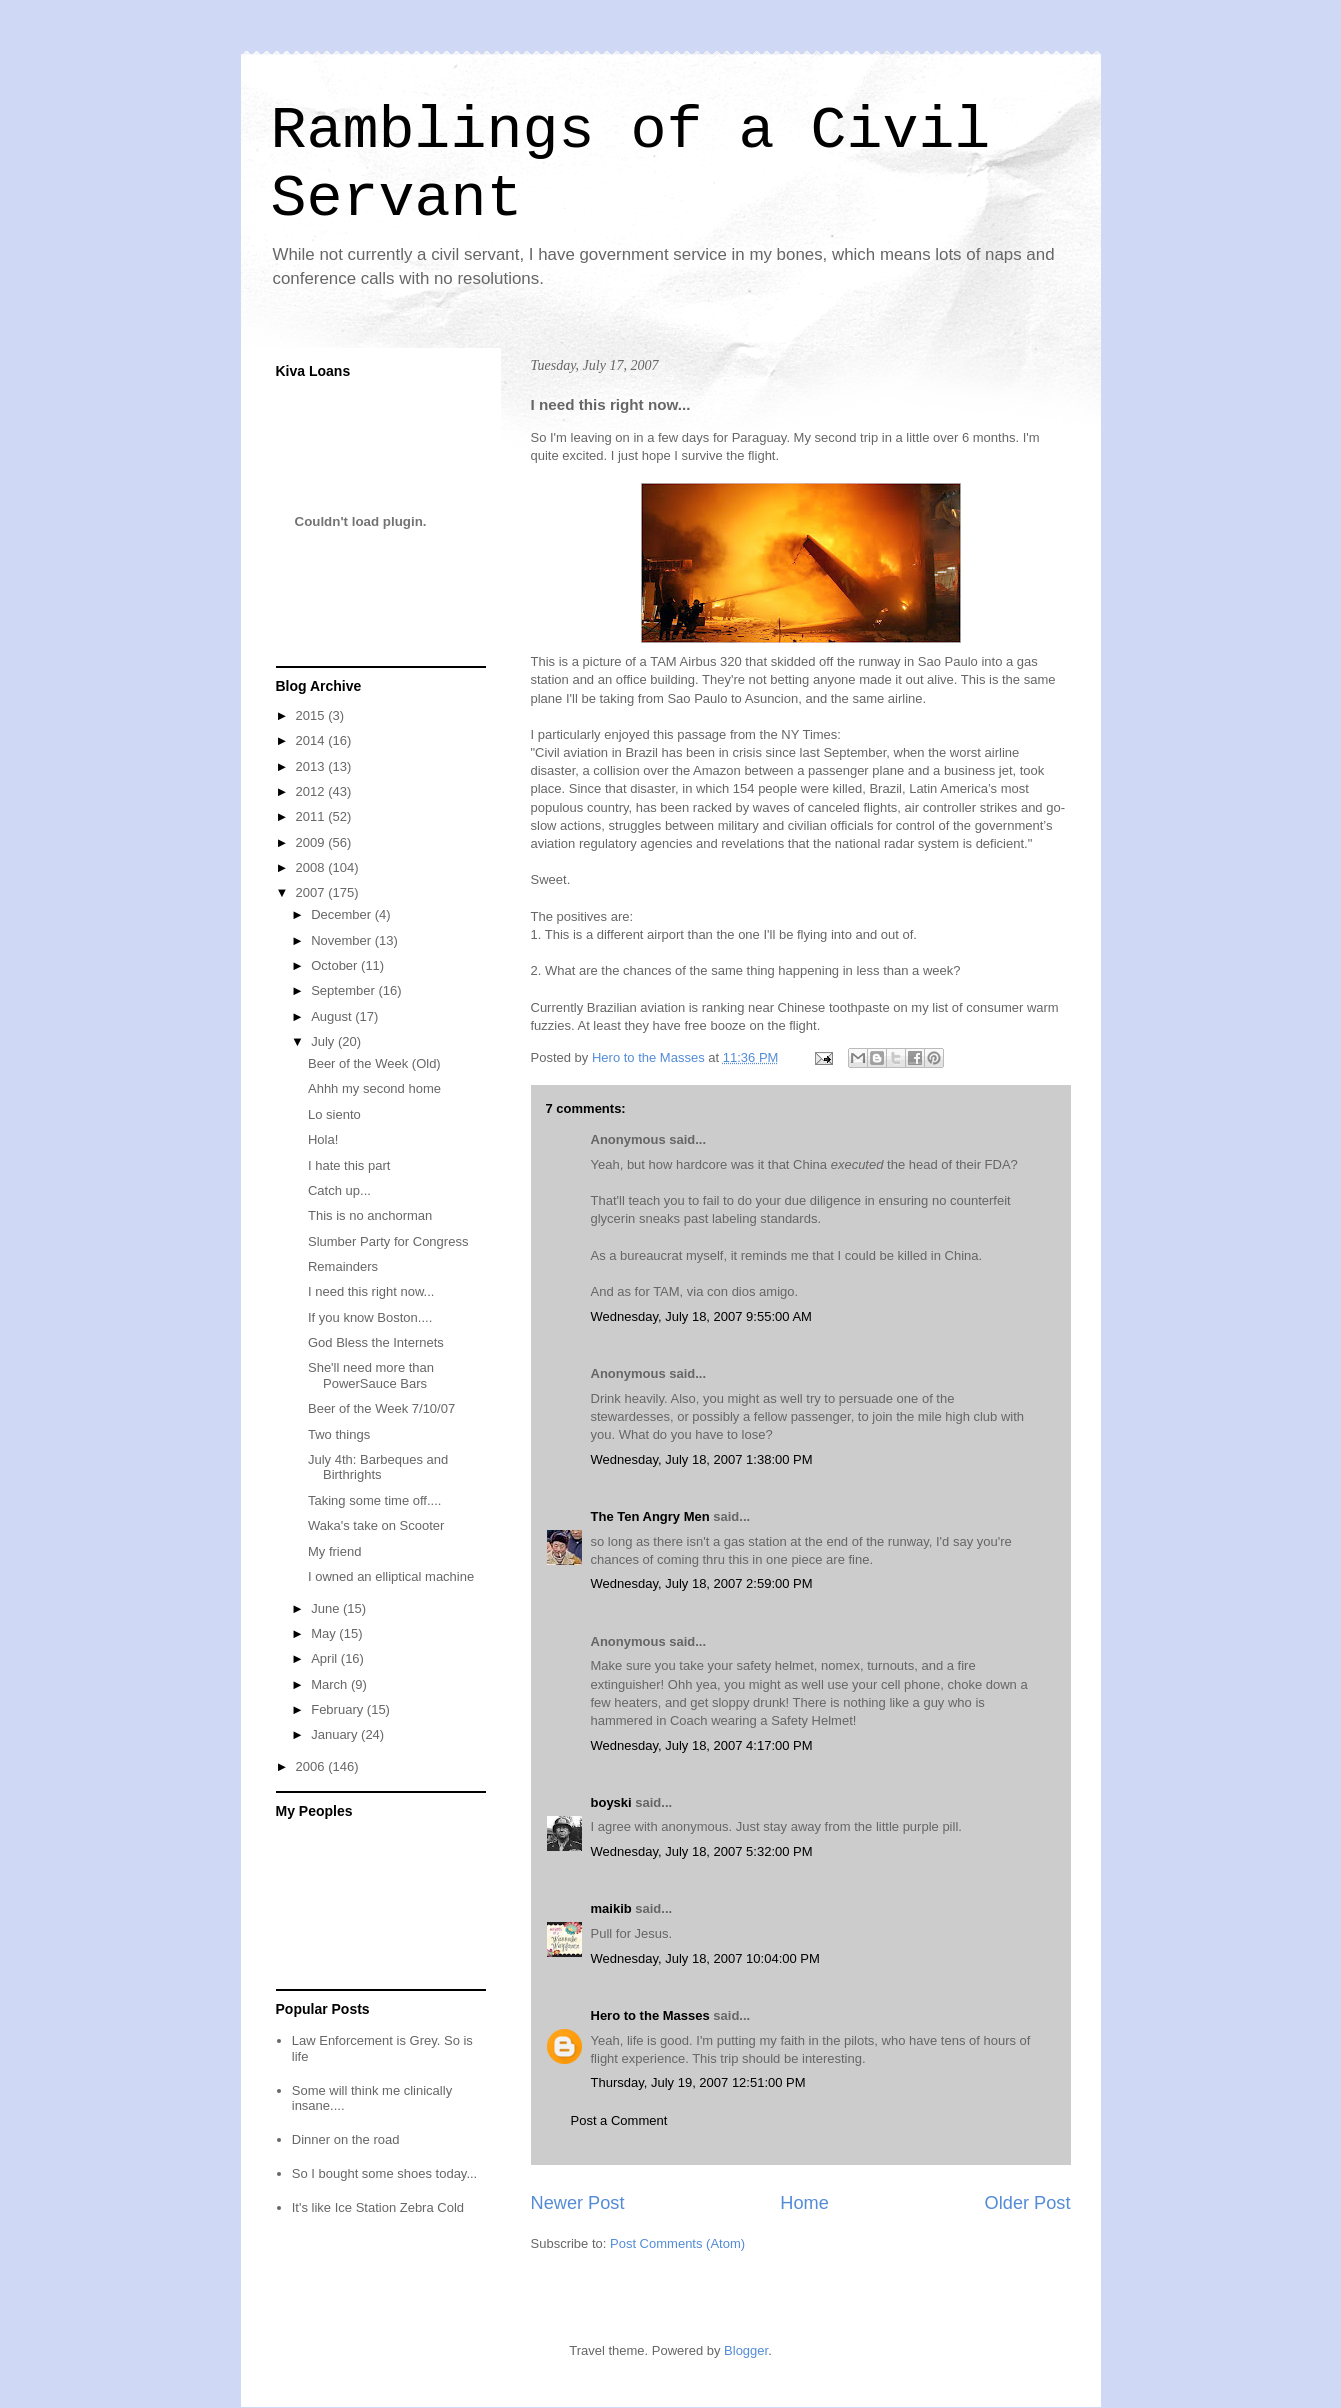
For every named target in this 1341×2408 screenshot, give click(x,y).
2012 (312, 791)
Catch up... (339, 1190)
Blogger (746, 2350)
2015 (312, 715)
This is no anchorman (370, 1215)
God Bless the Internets (376, 1342)
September (344, 990)
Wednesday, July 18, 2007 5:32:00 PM (702, 1851)
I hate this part (349, 1165)
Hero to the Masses (650, 2015)
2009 (312, 842)
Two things (339, 1434)
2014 (312, 740)
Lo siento (334, 1114)
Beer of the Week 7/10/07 (381, 1408)
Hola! (323, 1139)
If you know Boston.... (370, 1317)
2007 (312, 892)
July (324, 1041)
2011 (312, 816)
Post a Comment (619, 2120)
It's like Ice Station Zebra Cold (378, 2207)
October (336, 965)
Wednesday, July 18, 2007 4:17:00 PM (702, 1745)
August (333, 1016)
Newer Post (578, 2203)
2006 (312, 1766)
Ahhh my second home (374, 1088)
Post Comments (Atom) (677, 2243)
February (339, 1709)
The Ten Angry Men (650, 1516)
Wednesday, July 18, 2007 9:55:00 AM (701, 1316)
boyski (611, 1802)
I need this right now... (371, 1291)
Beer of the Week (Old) (374, 1063)
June (327, 1608)
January (336, 1734)
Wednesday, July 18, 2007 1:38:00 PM (702, 1459)
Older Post (1028, 2203)
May (325, 1633)
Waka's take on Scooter (376, 1525)
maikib (611, 1908)
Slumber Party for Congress (388, 1241)
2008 (312, 867)
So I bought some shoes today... (385, 2173)
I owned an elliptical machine (391, 1576)
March (331, 1684)
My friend (334, 1551)
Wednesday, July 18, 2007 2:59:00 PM (702, 1583)
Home (804, 2203)
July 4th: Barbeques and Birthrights (378, 1467)
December (343, 914)
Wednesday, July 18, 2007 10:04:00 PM (705, 1958)
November (343, 940)
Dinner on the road (346, 2139)
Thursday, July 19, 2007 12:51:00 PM (698, 2082)
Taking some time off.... (374, 1500)
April (326, 1658)
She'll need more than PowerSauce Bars (371, 1375)
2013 (312, 766)
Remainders (343, 1266)
